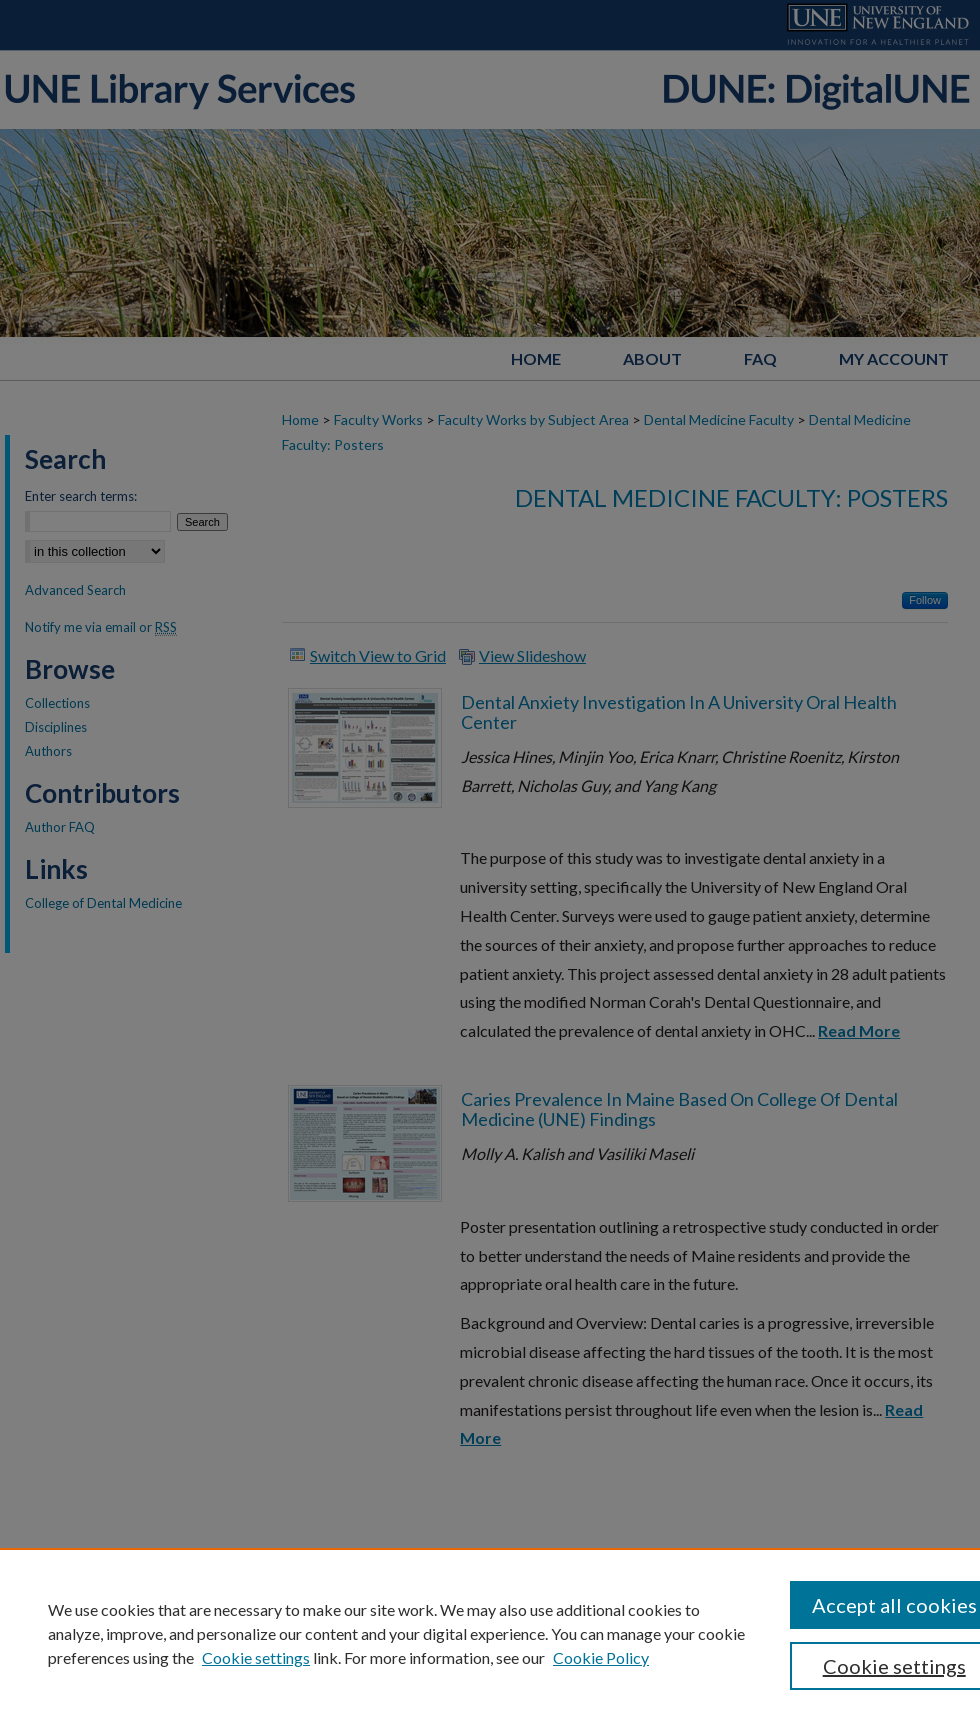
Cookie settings (256, 1657)
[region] (490, 1633)
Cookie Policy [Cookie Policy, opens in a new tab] (601, 1657)
